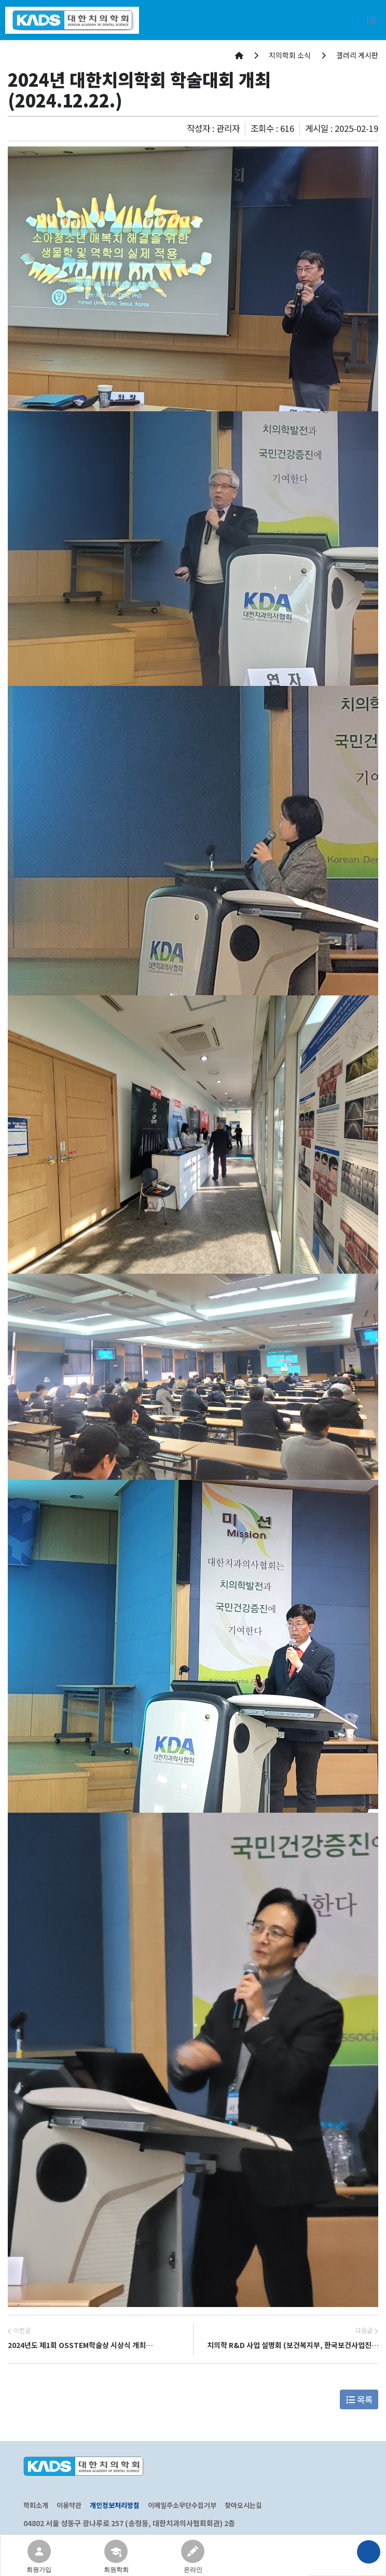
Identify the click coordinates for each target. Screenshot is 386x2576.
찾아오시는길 (243, 2505)
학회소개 (35, 2505)
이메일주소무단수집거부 (182, 2505)
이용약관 (69, 2505)
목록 (359, 2399)
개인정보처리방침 (115, 2505)
